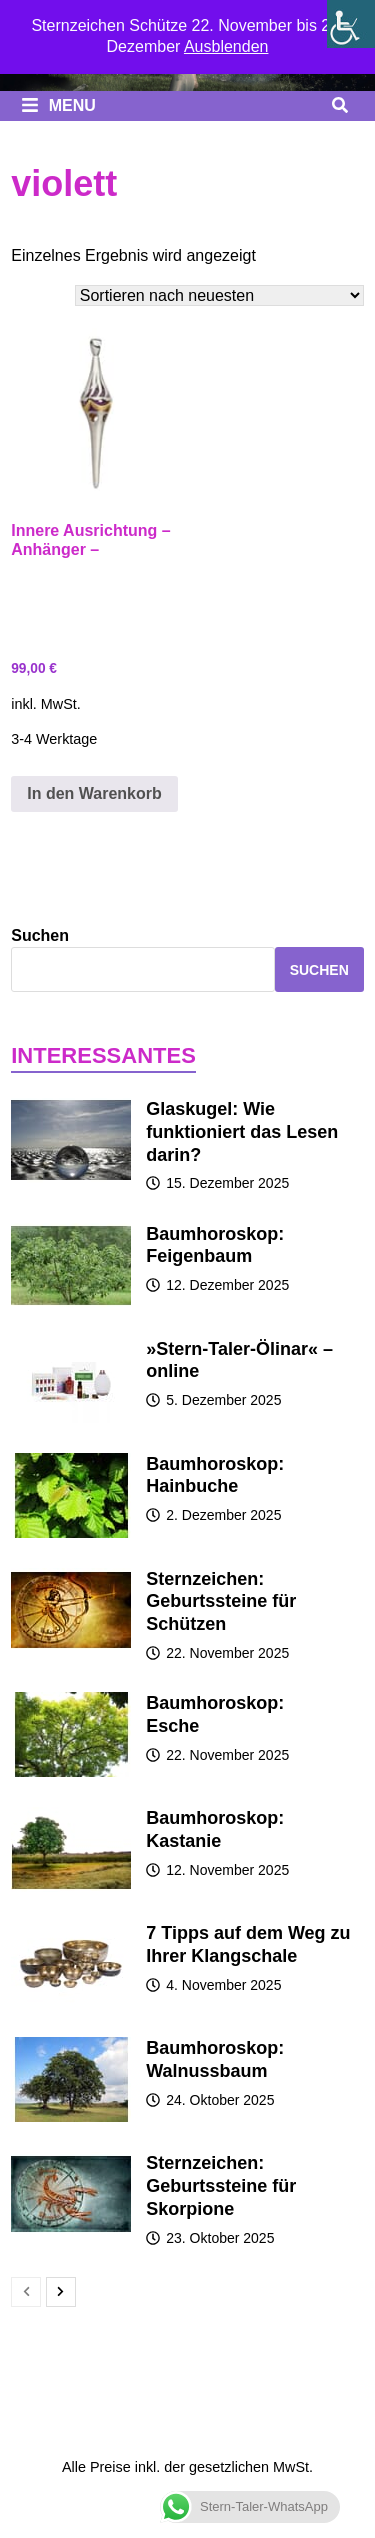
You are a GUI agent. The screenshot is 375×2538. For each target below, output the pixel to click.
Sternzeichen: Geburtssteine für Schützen (221, 1602)
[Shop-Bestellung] (219, 295)
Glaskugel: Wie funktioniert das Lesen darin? (242, 1132)
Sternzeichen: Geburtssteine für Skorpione (221, 2186)
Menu (58, 105)
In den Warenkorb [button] (94, 793)
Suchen (40, 935)
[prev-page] (26, 2292)
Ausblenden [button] (226, 46)
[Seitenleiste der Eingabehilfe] (351, 24)
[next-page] (61, 2292)
